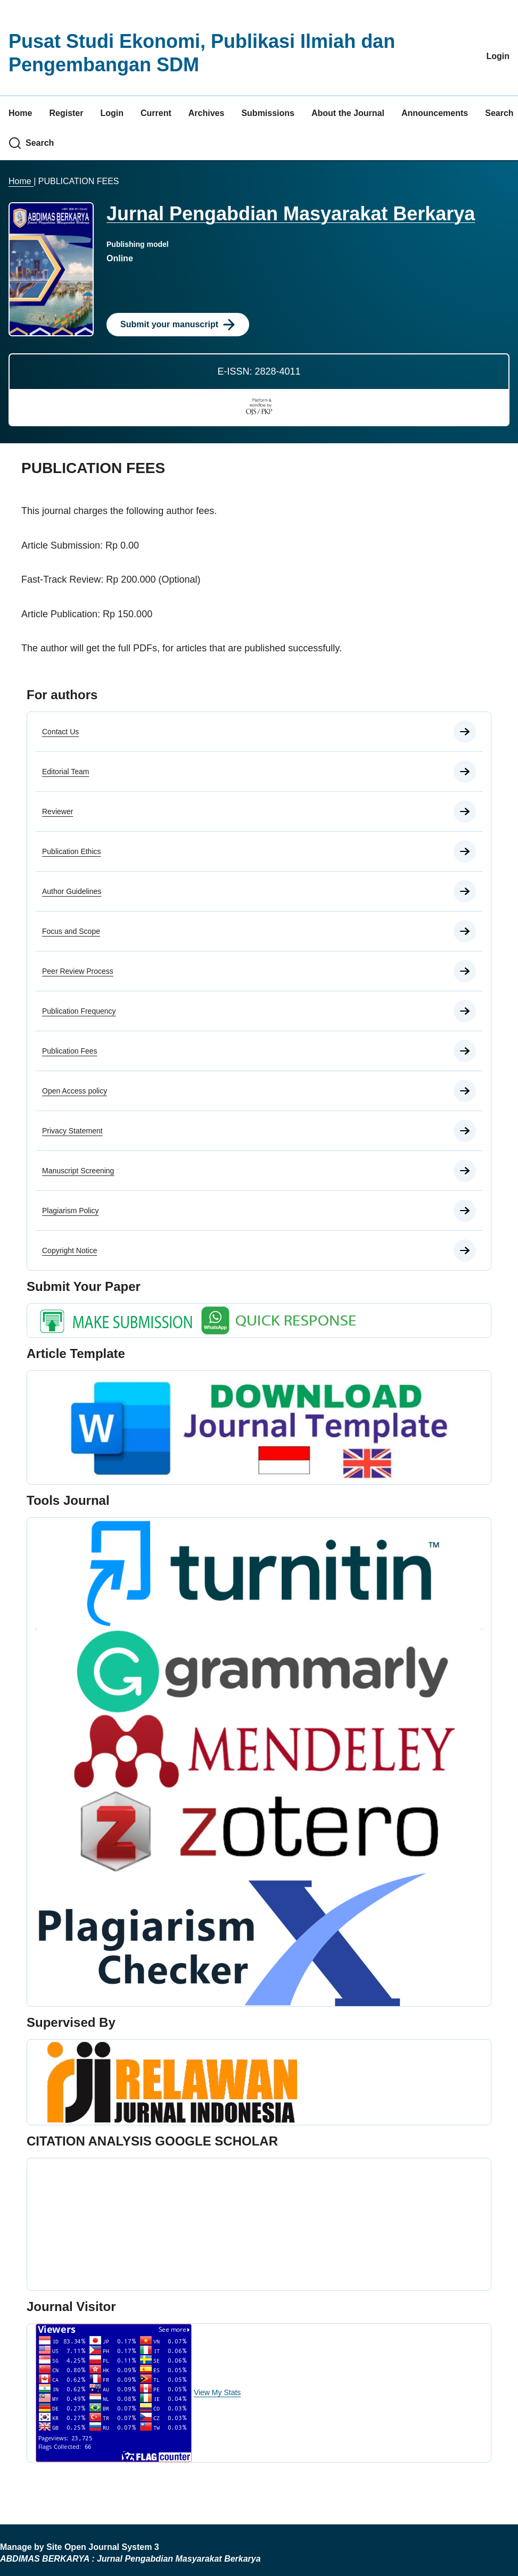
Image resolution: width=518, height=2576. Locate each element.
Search (499, 113)
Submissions (267, 113)
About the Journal (347, 113)
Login (497, 56)
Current (156, 113)
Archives (206, 113)
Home (20, 113)
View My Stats (217, 2392)
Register (66, 113)
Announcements (434, 113)
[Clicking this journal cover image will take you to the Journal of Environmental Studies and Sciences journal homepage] (51, 268)
